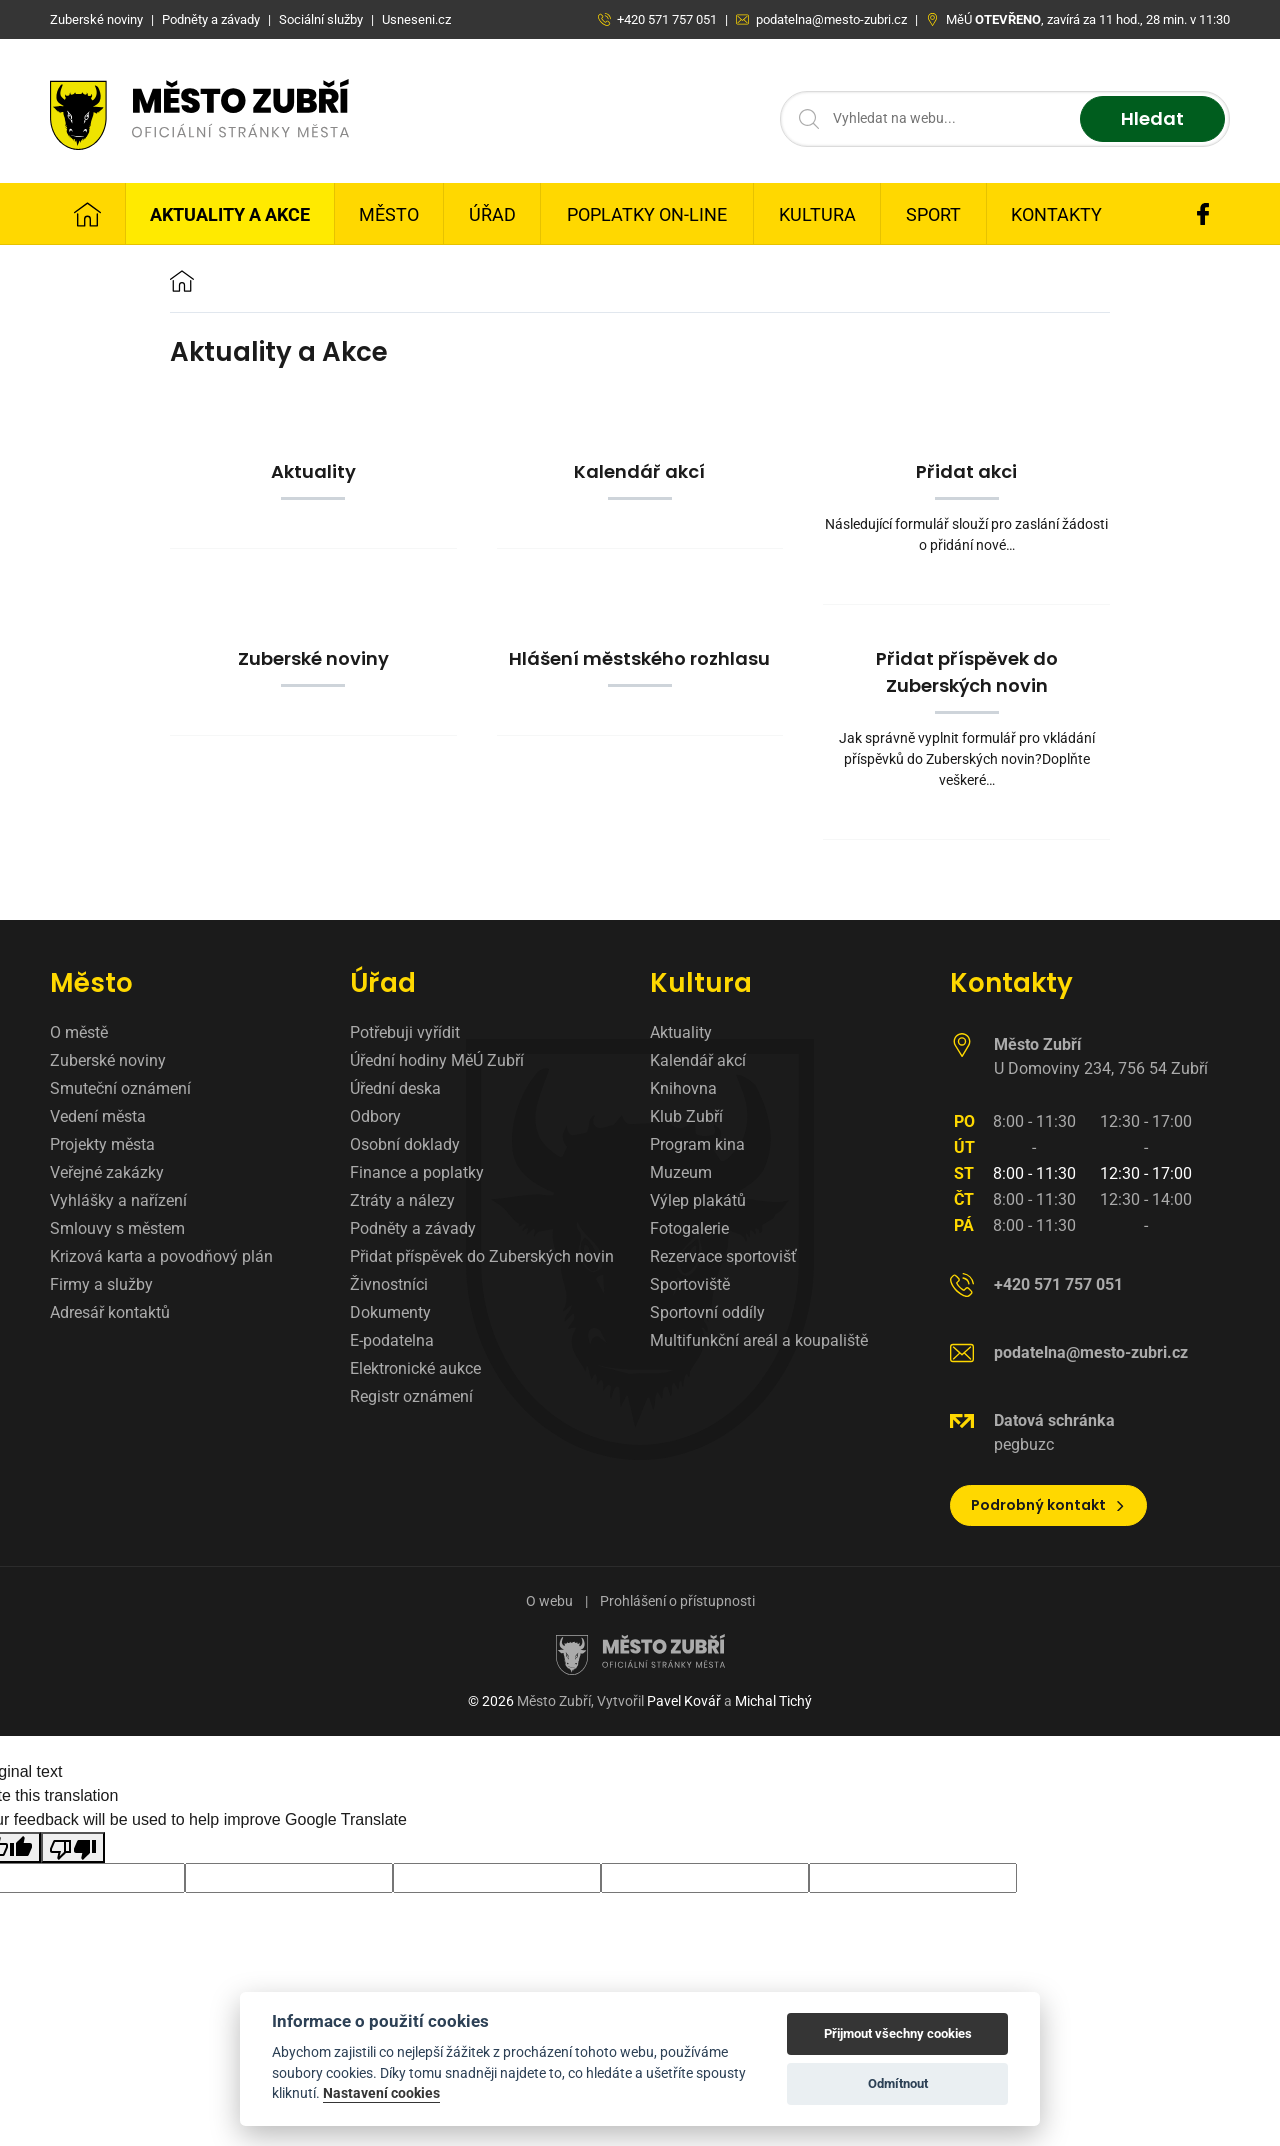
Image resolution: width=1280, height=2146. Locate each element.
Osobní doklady (405, 1144)
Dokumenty (390, 1312)
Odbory (375, 1116)
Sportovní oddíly (707, 1312)
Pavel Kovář (684, 1701)
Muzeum (681, 1172)
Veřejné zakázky (107, 1172)
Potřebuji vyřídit (405, 1032)
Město (389, 214)
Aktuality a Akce (230, 214)
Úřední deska (395, 1088)
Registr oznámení (411, 1396)
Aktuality (681, 1032)
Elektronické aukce (415, 1368)
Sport (933, 214)
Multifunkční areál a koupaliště (759, 1340)
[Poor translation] (73, 1847)
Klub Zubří (686, 1116)
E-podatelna (392, 1340)
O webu (549, 1601)
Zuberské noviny (108, 1060)
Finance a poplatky (417, 1172)
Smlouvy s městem (117, 1228)
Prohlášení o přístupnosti (677, 1601)
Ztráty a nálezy (402, 1200)
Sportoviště (690, 1284)
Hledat (1152, 119)
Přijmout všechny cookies (898, 2033)
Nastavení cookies (381, 2093)
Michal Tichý (773, 1701)
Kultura (817, 214)
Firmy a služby (101, 1284)
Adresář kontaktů (110, 1312)
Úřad (492, 214)
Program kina (697, 1144)
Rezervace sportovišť (723, 1256)
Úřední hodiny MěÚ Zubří (437, 1060)
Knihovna (683, 1088)
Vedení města (98, 1116)
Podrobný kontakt (1048, 1505)
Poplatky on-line (647, 214)
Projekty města (102, 1144)
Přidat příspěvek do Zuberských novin (482, 1256)
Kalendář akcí (698, 1060)
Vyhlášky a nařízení (118, 1200)
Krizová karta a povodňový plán (161, 1256)
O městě (79, 1032)
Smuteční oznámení (120, 1088)
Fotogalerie (689, 1228)
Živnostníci (389, 1284)
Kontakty (1056, 214)
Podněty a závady (413, 1228)
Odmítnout (898, 2083)
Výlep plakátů (698, 1200)
